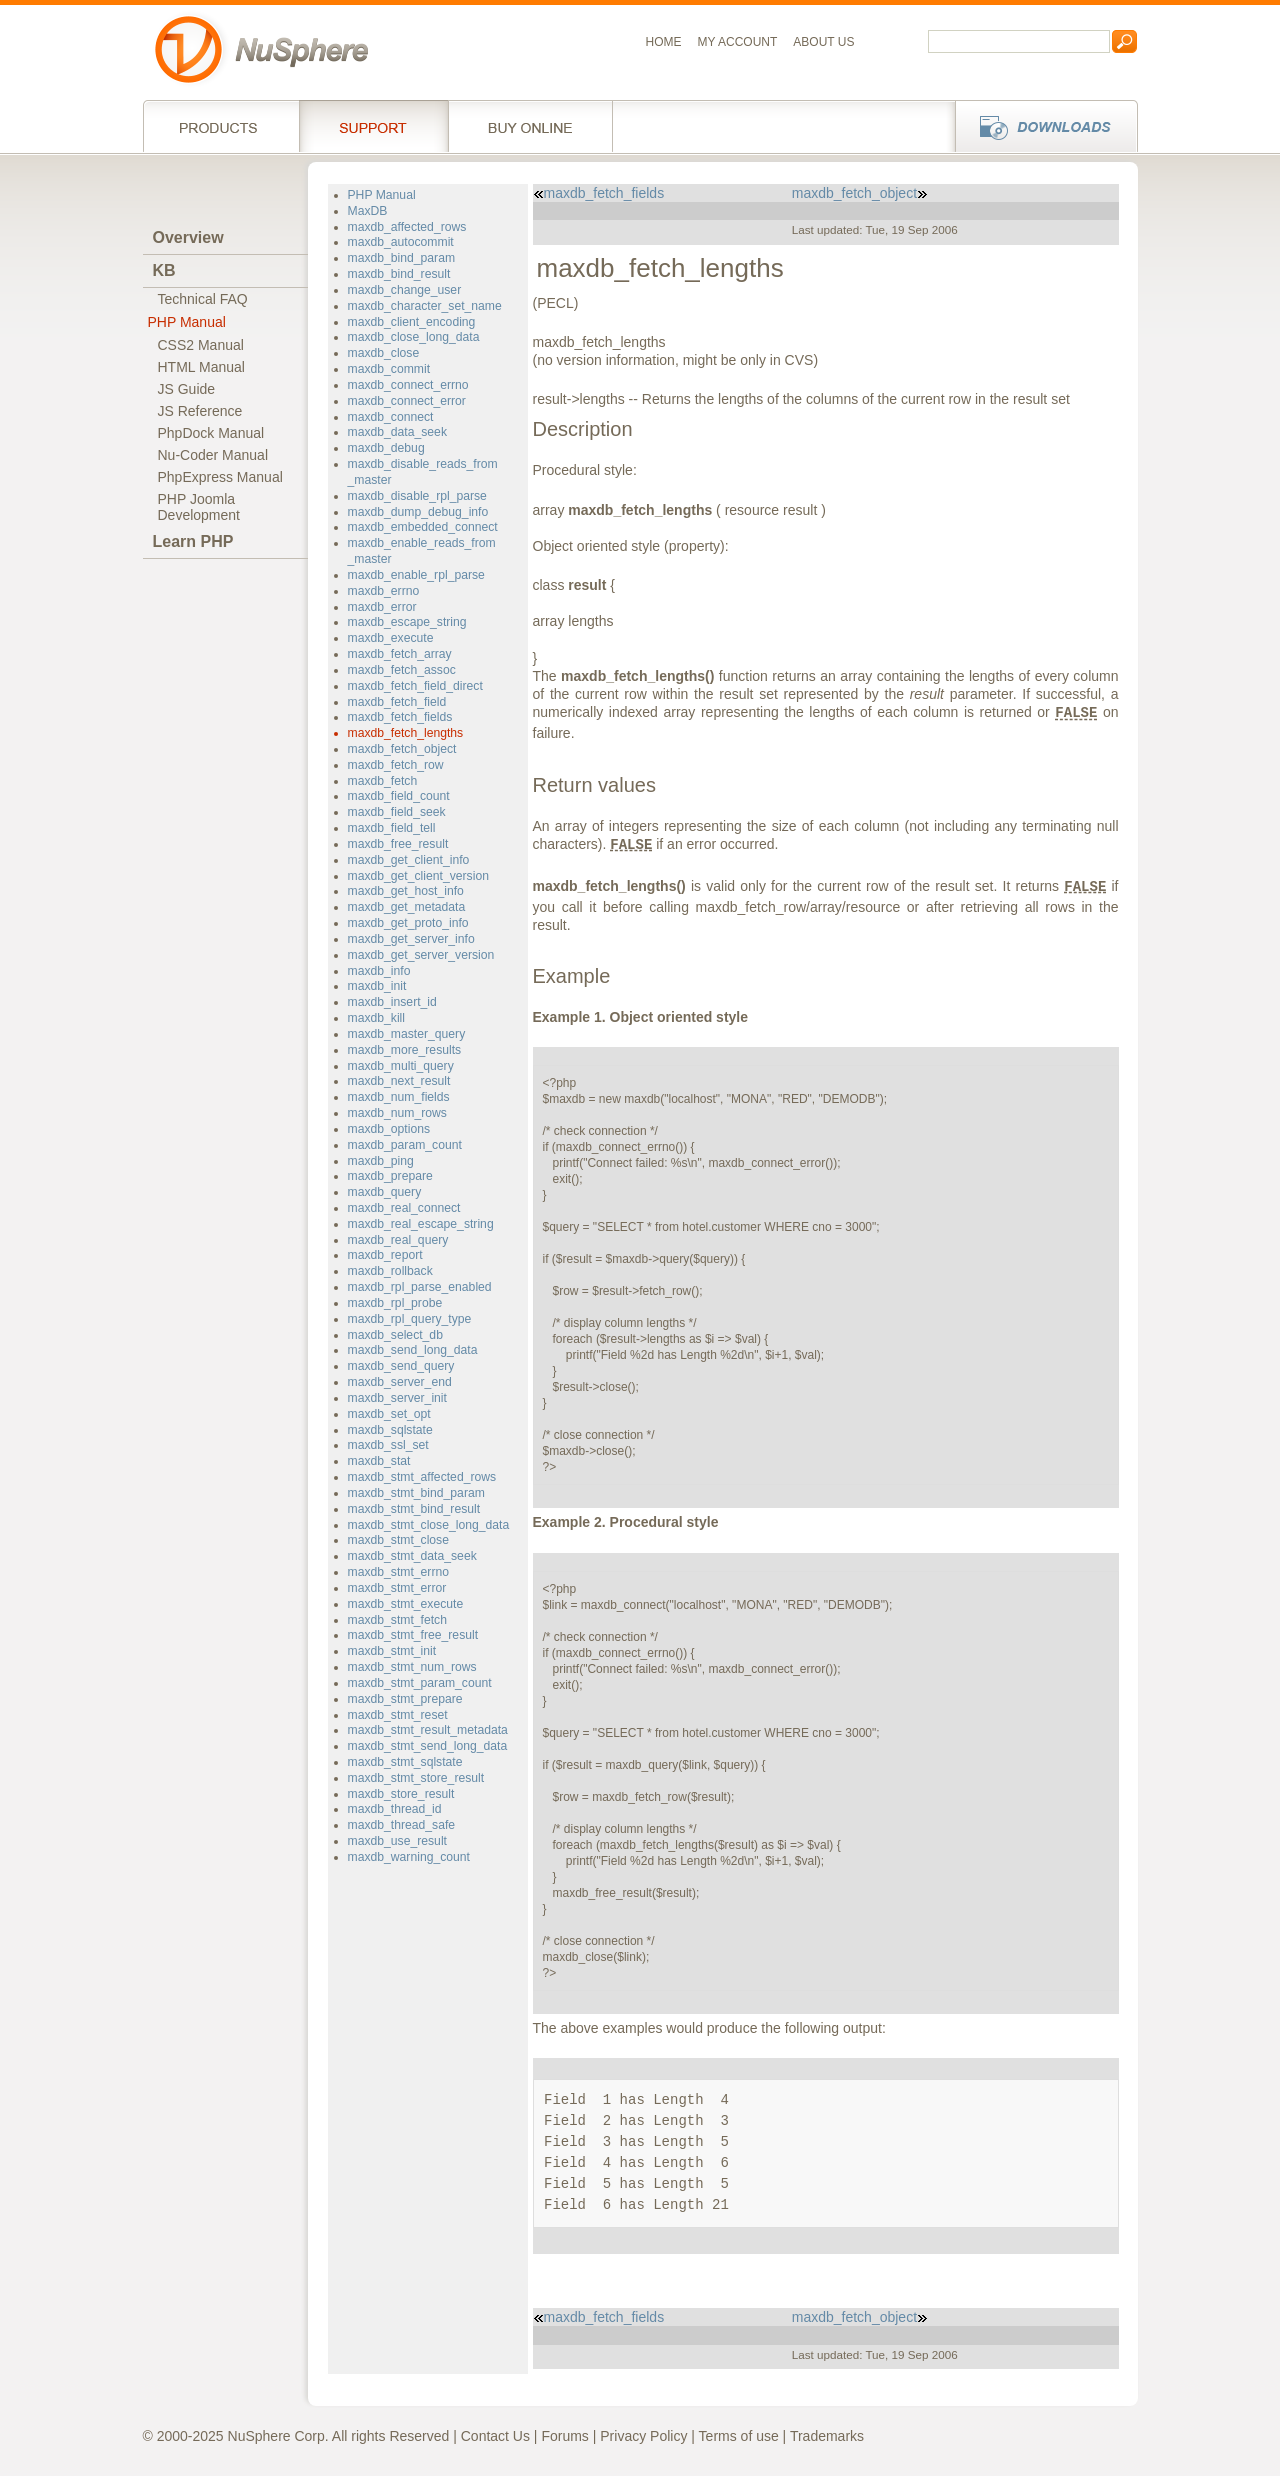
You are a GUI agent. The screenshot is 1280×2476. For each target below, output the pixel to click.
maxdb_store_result (401, 1794)
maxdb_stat (379, 1461)
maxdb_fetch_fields (400, 717)
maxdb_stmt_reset (398, 1715)
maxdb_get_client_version (418, 876)
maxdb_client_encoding (412, 322)
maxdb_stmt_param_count (420, 1683)
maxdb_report (385, 1255)
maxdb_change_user (405, 290)
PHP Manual (187, 322)
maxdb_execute (391, 638)
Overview (188, 237)
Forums (564, 2436)
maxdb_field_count (399, 796)
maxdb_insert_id (392, 1002)
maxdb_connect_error (407, 401)
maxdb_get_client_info (409, 860)
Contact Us (495, 2436)
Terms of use (739, 2436)
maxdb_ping (381, 1161)
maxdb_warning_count (409, 1857)
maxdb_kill (377, 1018)
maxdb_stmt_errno (398, 1572)
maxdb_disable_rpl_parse (417, 496)
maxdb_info (379, 971)
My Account (738, 42)
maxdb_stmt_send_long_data (428, 1746)
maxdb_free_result (398, 844)
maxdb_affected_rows (407, 227)
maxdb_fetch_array (400, 654)
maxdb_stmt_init (392, 1651)
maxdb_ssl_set (388, 1445)
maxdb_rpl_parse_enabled (420, 1287)
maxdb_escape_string (407, 622)
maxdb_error (382, 607)
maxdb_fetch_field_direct (415, 686)
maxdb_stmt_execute (406, 1604)
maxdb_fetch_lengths (406, 733)
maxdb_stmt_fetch (397, 1620)
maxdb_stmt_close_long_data (429, 1525)
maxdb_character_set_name (425, 306)
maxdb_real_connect (404, 1208)
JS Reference (200, 411)
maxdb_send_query (401, 1366)
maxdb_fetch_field (397, 702)
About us (823, 42)
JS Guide (187, 389)
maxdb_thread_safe (402, 1825)
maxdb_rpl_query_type (410, 1319)
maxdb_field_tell (392, 828)
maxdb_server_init (397, 1398)
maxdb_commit (389, 369)
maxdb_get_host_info (406, 891)
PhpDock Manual (211, 433)
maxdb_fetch (383, 781)
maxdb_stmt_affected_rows (422, 1477)
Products (221, 126)
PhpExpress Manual (220, 477)
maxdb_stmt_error (397, 1588)
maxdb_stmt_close (398, 1540)
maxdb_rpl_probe (395, 1303)
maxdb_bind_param (402, 258)
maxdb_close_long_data (414, 337)
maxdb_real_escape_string (421, 1224)
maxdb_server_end (400, 1382)
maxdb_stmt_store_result (416, 1778)
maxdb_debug (386, 448)
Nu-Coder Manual (213, 455)
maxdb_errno (384, 591)
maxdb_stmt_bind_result (414, 1509)
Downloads (1040, 126)
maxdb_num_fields (399, 1097)
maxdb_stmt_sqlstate (405, 1762)
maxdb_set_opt (389, 1414)
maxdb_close (384, 353)
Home (664, 42)
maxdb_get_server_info (411, 939)
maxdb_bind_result (399, 274)
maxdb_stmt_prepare (405, 1699)
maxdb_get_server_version (421, 955)
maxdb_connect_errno (408, 385)
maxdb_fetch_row (396, 765)
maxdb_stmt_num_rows (412, 1667)
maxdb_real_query (398, 1240)
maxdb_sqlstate (390, 1430)
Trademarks (827, 2436)
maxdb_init (377, 986)
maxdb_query (385, 1192)
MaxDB (368, 211)
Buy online (530, 126)
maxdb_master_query (407, 1034)
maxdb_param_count (405, 1145)
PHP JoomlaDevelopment (199, 507)
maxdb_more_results (405, 1050)
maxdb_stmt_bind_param (416, 1493)
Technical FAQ (203, 299)
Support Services (373, 126)
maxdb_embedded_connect (423, 527)
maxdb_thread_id (395, 1809)
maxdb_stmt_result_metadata (428, 1730)
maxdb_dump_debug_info (418, 512)
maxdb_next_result (399, 1081)
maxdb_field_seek (397, 812)
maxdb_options (389, 1129)
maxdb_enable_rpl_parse (416, 575)
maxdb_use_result (397, 1841)
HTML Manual (201, 367)
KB (164, 270)
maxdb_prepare (390, 1176)
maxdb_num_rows (397, 1113)
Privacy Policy (643, 2436)
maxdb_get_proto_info (408, 923)
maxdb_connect (391, 417)
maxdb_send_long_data (413, 1350)
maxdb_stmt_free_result (413, 1635)
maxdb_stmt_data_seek (412, 1556)
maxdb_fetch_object (402, 749)
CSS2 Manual (201, 345)
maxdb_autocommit (401, 242)
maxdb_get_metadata (407, 907)
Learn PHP (193, 541)
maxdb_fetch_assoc (402, 670)
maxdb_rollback (390, 1271)
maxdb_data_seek (397, 432)
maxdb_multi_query (401, 1066)
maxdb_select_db (395, 1335)
